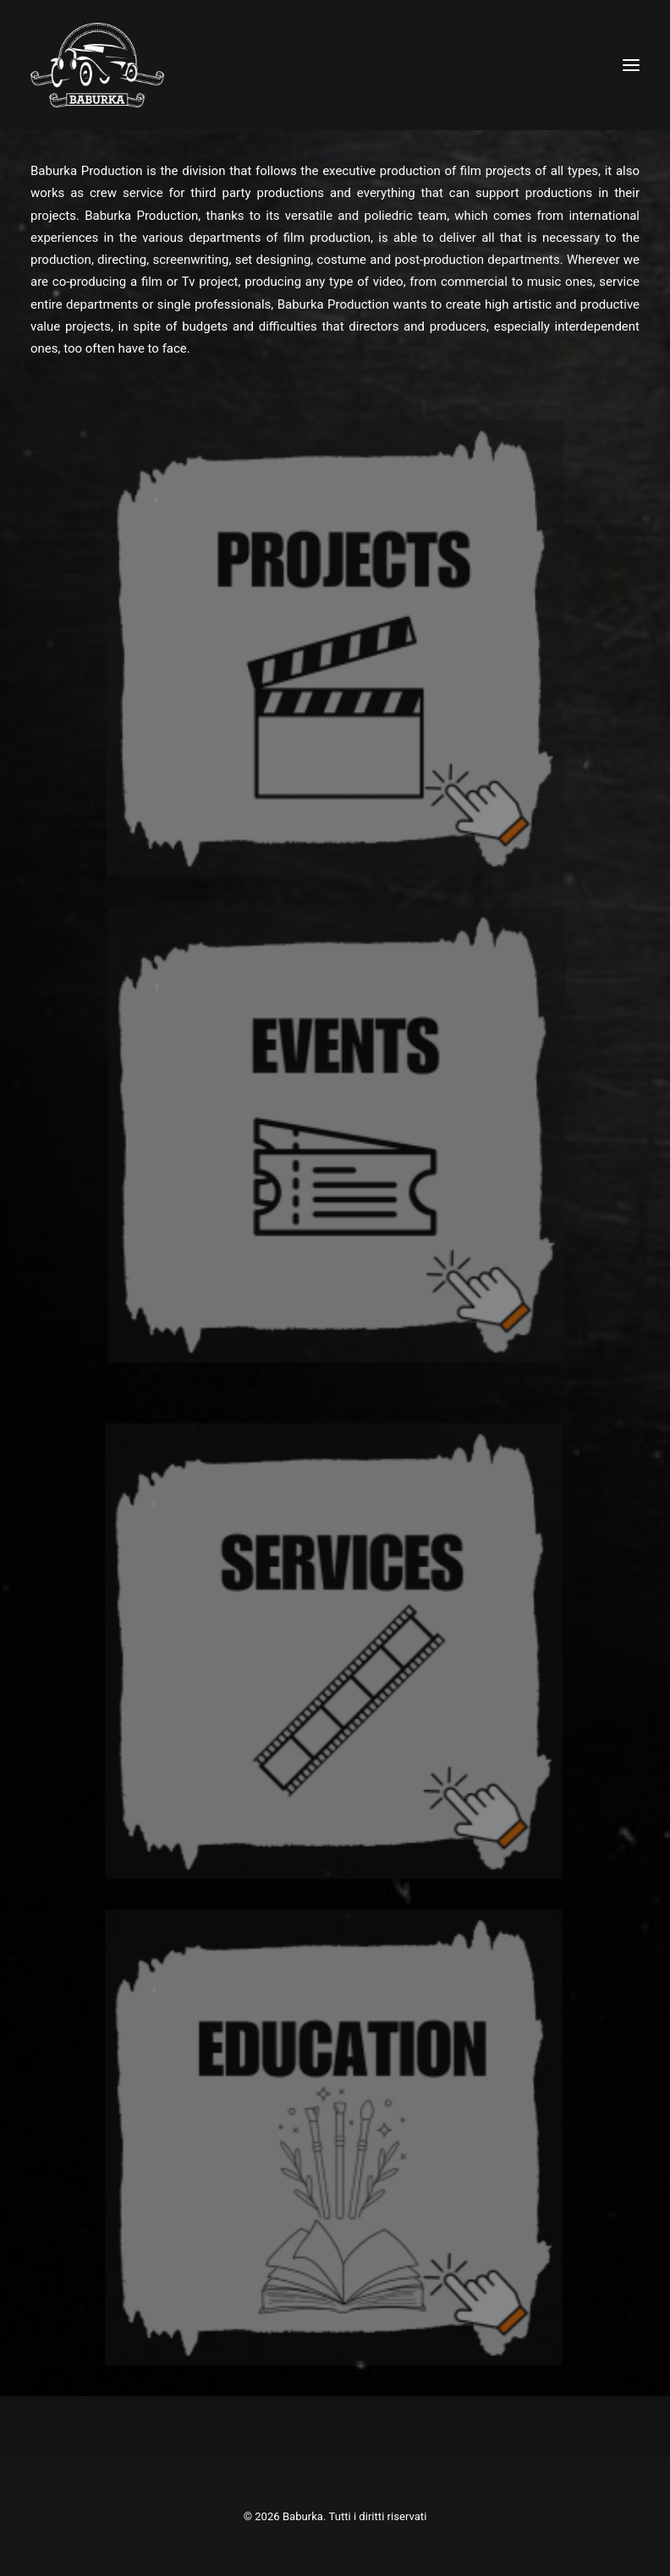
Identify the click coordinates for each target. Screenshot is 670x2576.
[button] (631, 65)
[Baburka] (97, 65)
